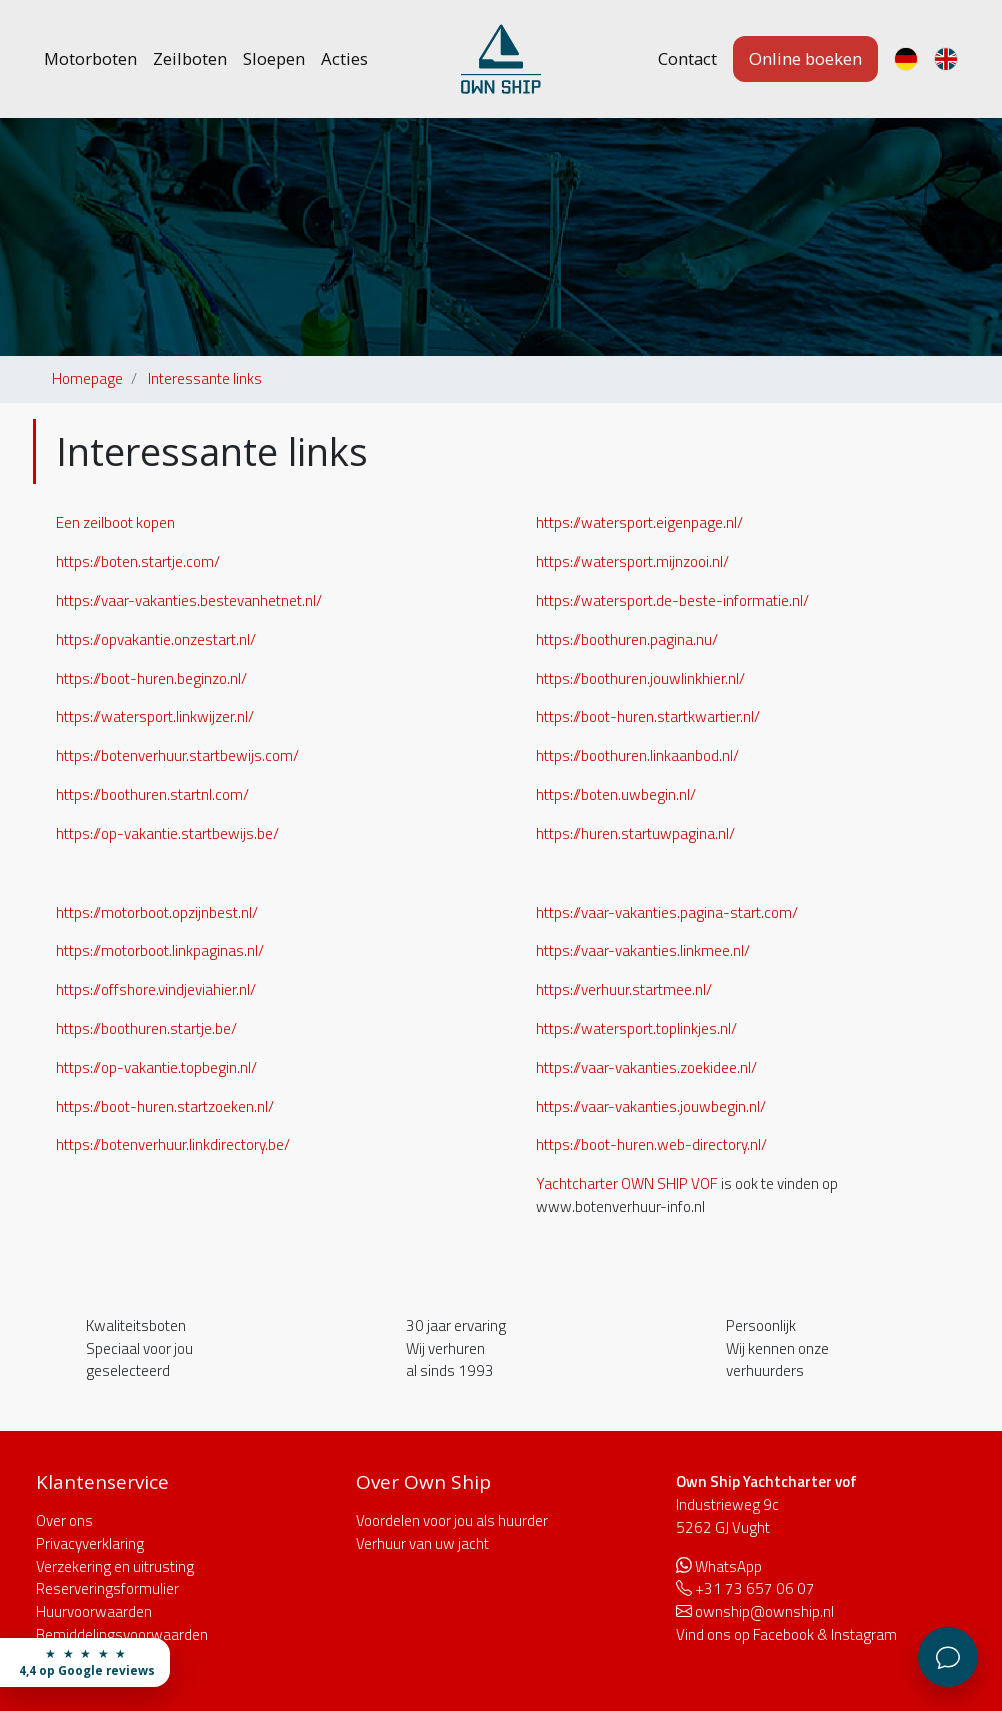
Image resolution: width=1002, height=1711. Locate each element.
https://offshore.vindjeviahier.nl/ (156, 989)
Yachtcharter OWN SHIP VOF (627, 1183)
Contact (687, 58)
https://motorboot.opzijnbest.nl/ (157, 912)
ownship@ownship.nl (764, 1611)
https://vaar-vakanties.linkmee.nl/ (643, 950)
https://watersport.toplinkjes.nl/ (636, 1028)
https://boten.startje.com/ (138, 561)
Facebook (783, 1634)
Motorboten (90, 58)
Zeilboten (190, 58)
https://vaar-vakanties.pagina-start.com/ (667, 912)
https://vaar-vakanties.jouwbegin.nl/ (651, 1106)
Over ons (64, 1520)
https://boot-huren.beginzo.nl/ (151, 678)
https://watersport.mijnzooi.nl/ (632, 561)
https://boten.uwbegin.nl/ (616, 794)
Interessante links (205, 378)
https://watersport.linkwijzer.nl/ (155, 716)
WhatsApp (728, 1566)
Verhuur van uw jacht (422, 1543)
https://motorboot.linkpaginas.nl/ (160, 950)
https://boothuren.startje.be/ (146, 1028)
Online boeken (805, 58)
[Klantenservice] (948, 1657)
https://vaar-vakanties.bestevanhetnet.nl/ (189, 600)
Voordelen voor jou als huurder (452, 1520)
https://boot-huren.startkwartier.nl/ (648, 716)
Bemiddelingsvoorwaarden (122, 1634)
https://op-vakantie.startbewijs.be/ (167, 833)
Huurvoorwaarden (94, 1611)
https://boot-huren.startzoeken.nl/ (165, 1106)
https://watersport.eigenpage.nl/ (639, 522)
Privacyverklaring (90, 1543)
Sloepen (274, 58)
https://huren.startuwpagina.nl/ (635, 833)
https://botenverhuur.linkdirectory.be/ (173, 1144)
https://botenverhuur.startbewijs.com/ (177, 755)
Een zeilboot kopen (115, 522)
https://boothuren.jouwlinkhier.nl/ (640, 678)
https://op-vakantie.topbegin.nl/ (156, 1067)
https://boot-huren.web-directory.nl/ (651, 1144)
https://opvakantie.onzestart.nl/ (156, 639)
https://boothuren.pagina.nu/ (627, 639)
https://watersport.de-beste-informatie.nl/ (672, 600)
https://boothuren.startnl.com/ (152, 794)
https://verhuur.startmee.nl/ (624, 989)
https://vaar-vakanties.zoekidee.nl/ (646, 1067)
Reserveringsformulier (107, 1588)
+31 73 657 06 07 (755, 1588)
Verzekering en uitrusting (115, 1566)
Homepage (87, 378)
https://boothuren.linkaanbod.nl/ (637, 755)
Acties (344, 58)
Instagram (864, 1634)
